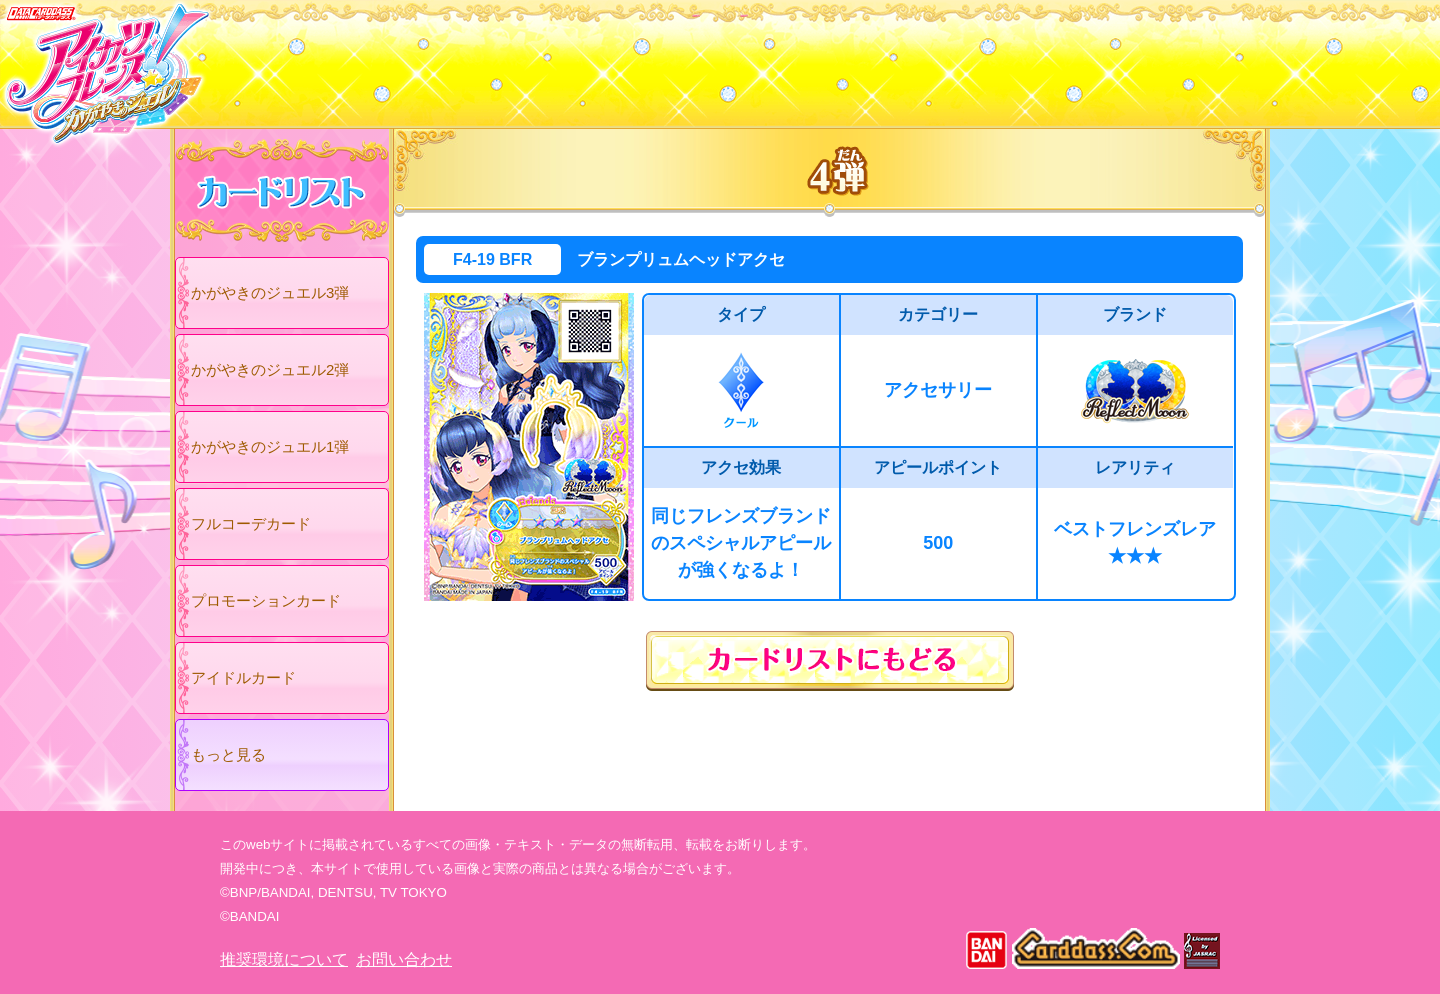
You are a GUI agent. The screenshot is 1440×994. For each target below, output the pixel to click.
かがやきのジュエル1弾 (270, 446)
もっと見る (228, 754)
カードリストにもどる (830, 661)
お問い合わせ (404, 959)
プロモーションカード (266, 600)
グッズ (847, 59)
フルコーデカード (251, 523)
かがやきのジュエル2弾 (270, 369)
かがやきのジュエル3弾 (270, 292)
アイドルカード (243, 677)
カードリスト (592, 59)
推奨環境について (284, 959)
